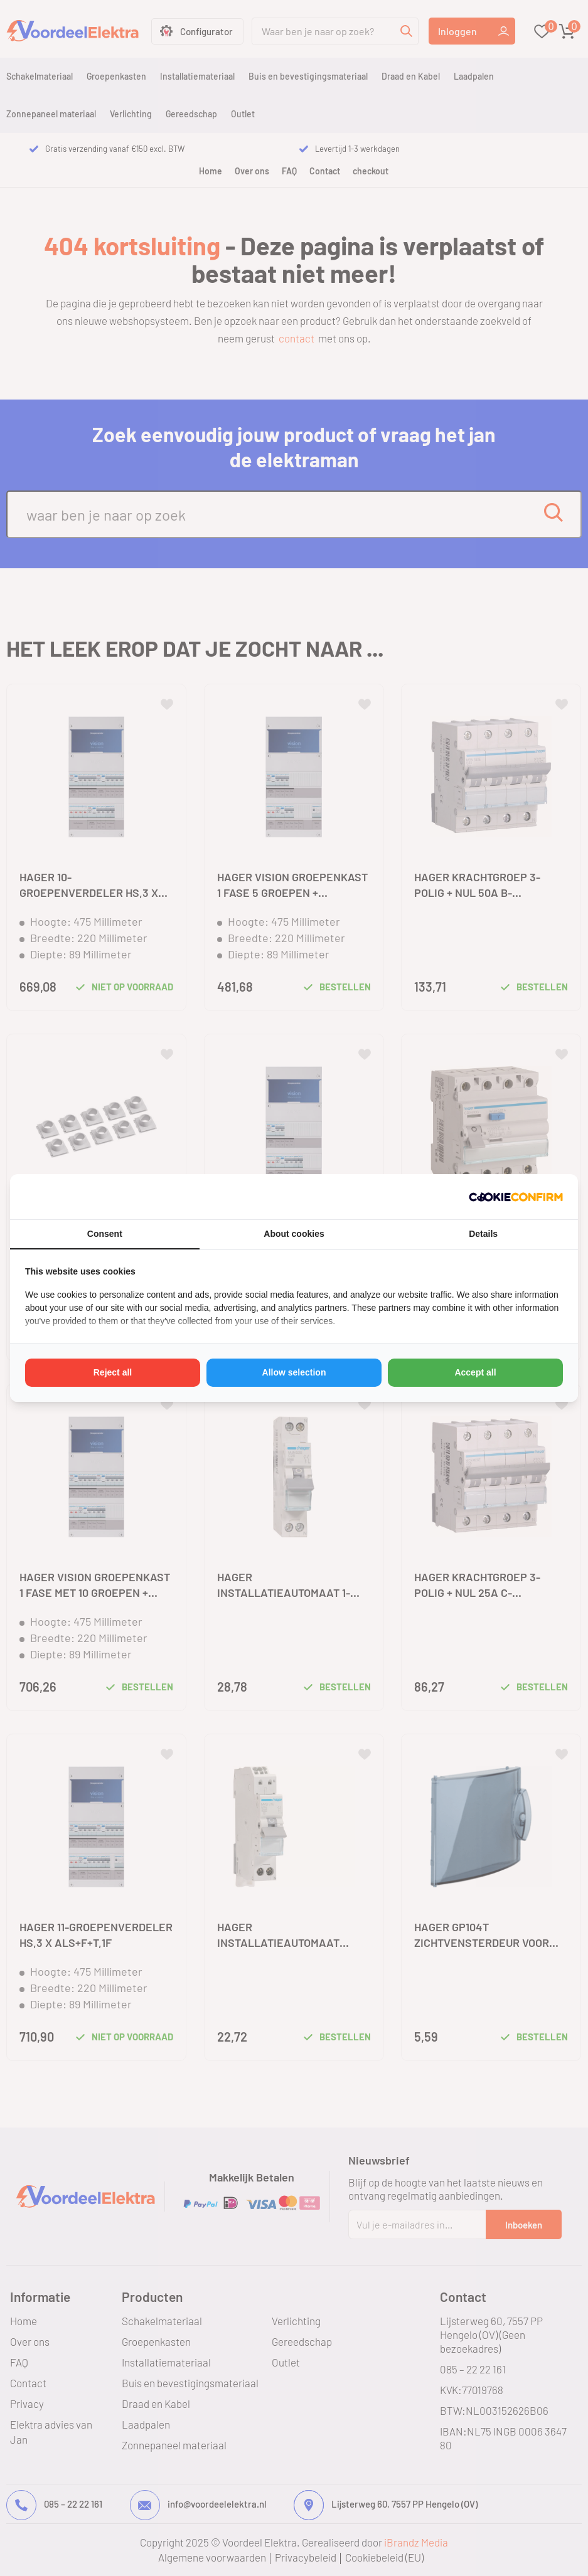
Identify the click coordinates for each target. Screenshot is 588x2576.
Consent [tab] (104, 1234)
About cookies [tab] (294, 1234)
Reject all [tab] (113, 1372)
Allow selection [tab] (294, 1372)
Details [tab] (483, 1234)
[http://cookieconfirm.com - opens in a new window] (516, 1196)
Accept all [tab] (475, 1372)
